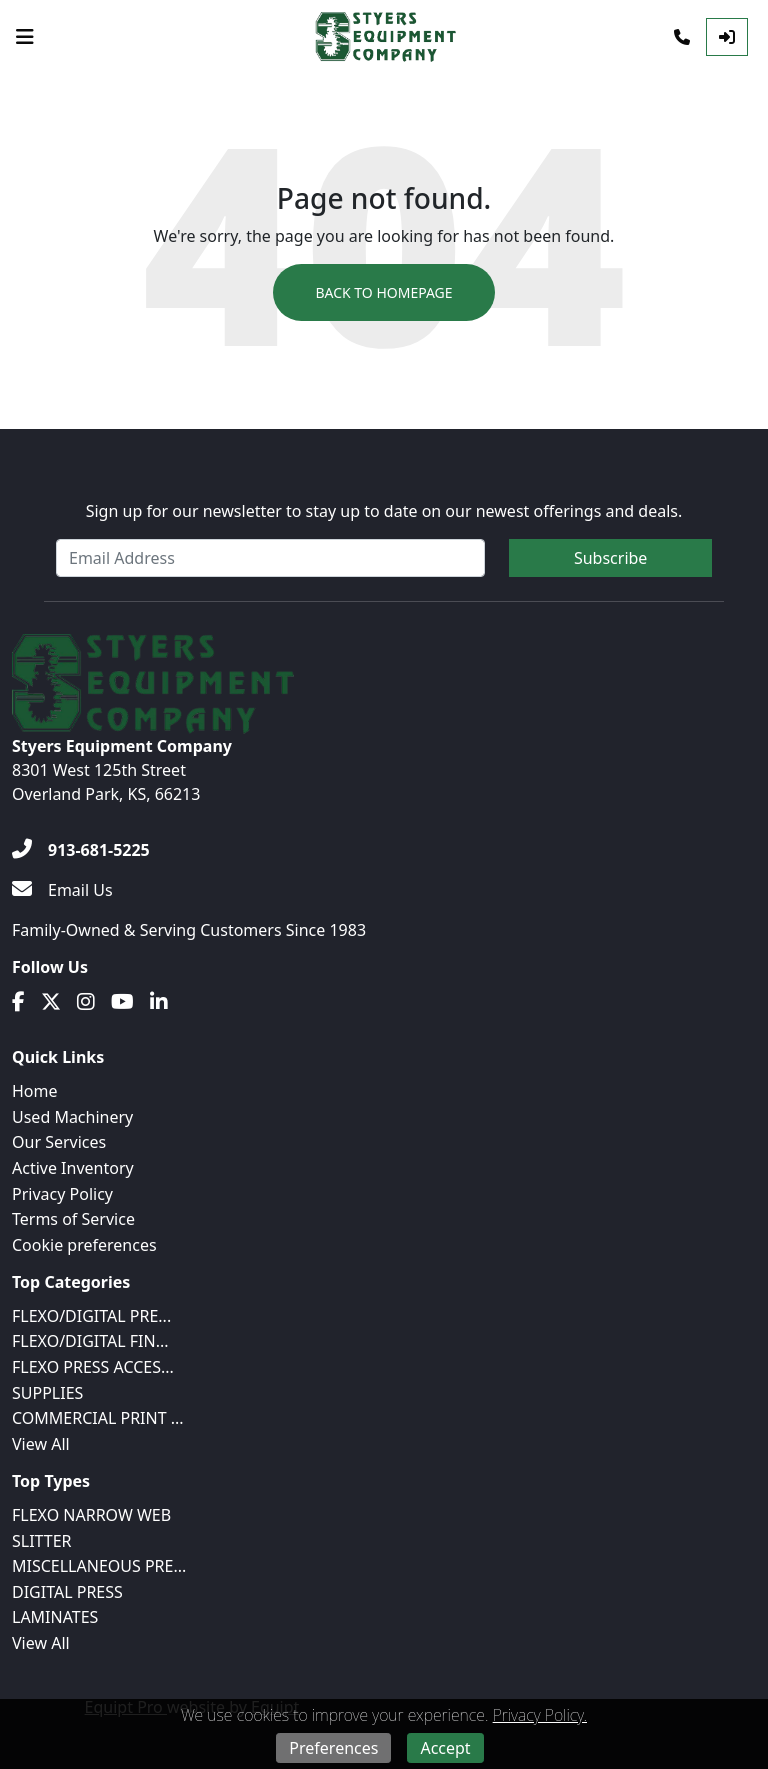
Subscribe (610, 558)
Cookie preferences (84, 1245)
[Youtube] (122, 1002)
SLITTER (42, 1541)
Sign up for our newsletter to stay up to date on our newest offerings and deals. (384, 511)
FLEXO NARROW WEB (91, 1515)
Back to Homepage (383, 292)
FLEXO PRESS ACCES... (93, 1367)
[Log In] (727, 37)
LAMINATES (55, 1617)
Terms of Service (73, 1219)
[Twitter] (51, 1002)
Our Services (59, 1142)
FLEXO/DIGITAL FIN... (90, 1341)
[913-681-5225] (81, 850)
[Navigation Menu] (25, 37)
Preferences (333, 1748)
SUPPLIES (47, 1393)
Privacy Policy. (540, 1715)
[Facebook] (18, 1002)
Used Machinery (72, 1117)
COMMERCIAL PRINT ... (98, 1418)
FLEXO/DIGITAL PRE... (91, 1316)
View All (41, 1444)
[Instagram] (86, 1002)
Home (35, 1091)
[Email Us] (62, 890)
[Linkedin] (159, 1002)
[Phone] (682, 37)
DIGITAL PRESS (67, 1592)
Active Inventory (73, 1168)
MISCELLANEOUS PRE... (99, 1566)
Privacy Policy (62, 1194)
